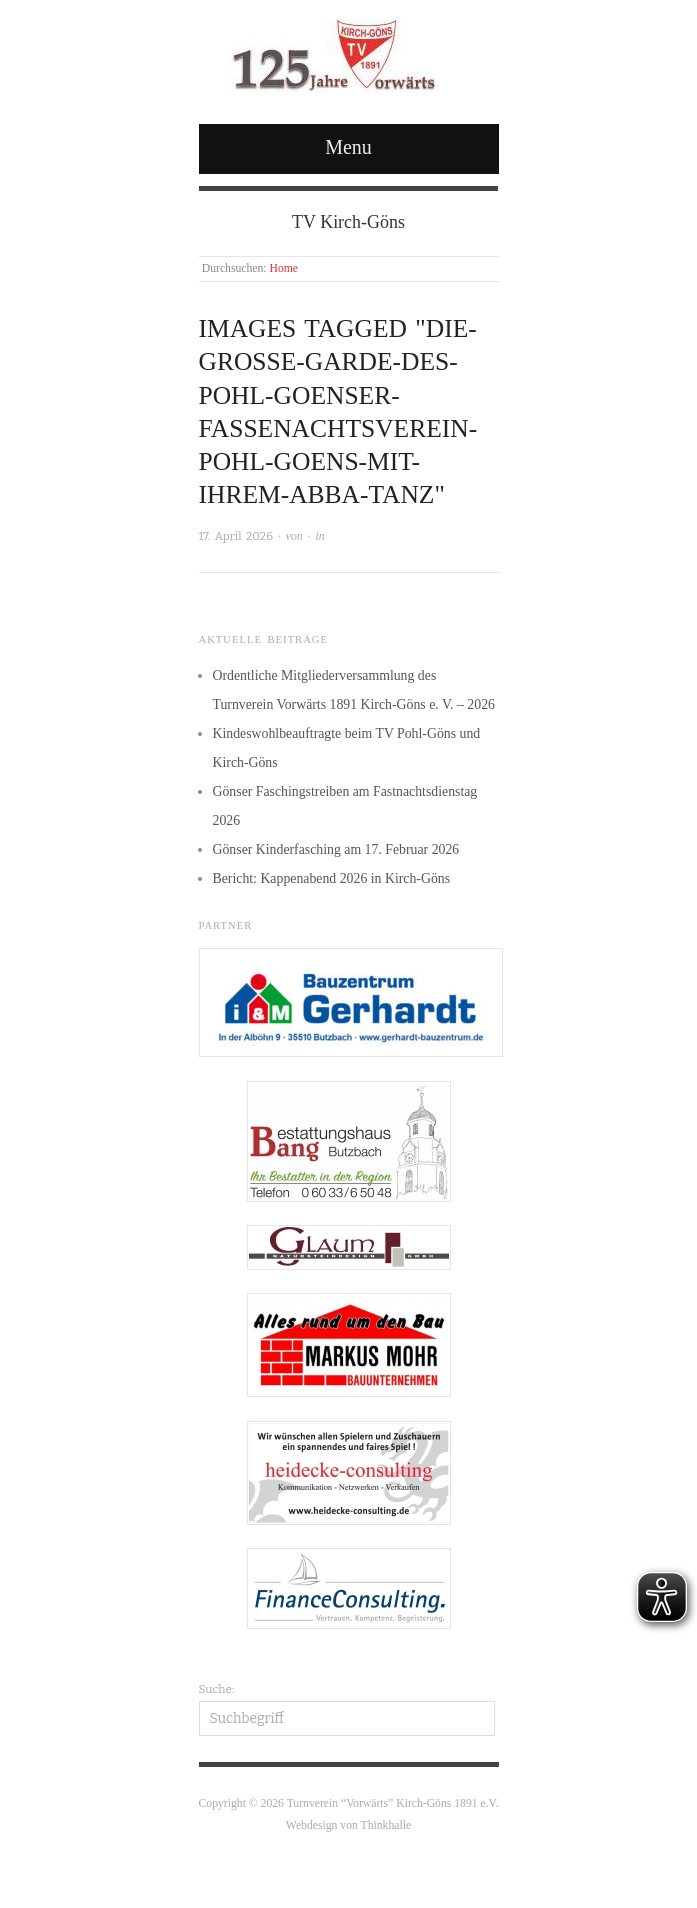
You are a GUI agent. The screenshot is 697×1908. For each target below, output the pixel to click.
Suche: (217, 1689)
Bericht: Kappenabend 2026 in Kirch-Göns (332, 878)
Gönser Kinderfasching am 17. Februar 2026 (336, 849)
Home (284, 268)
